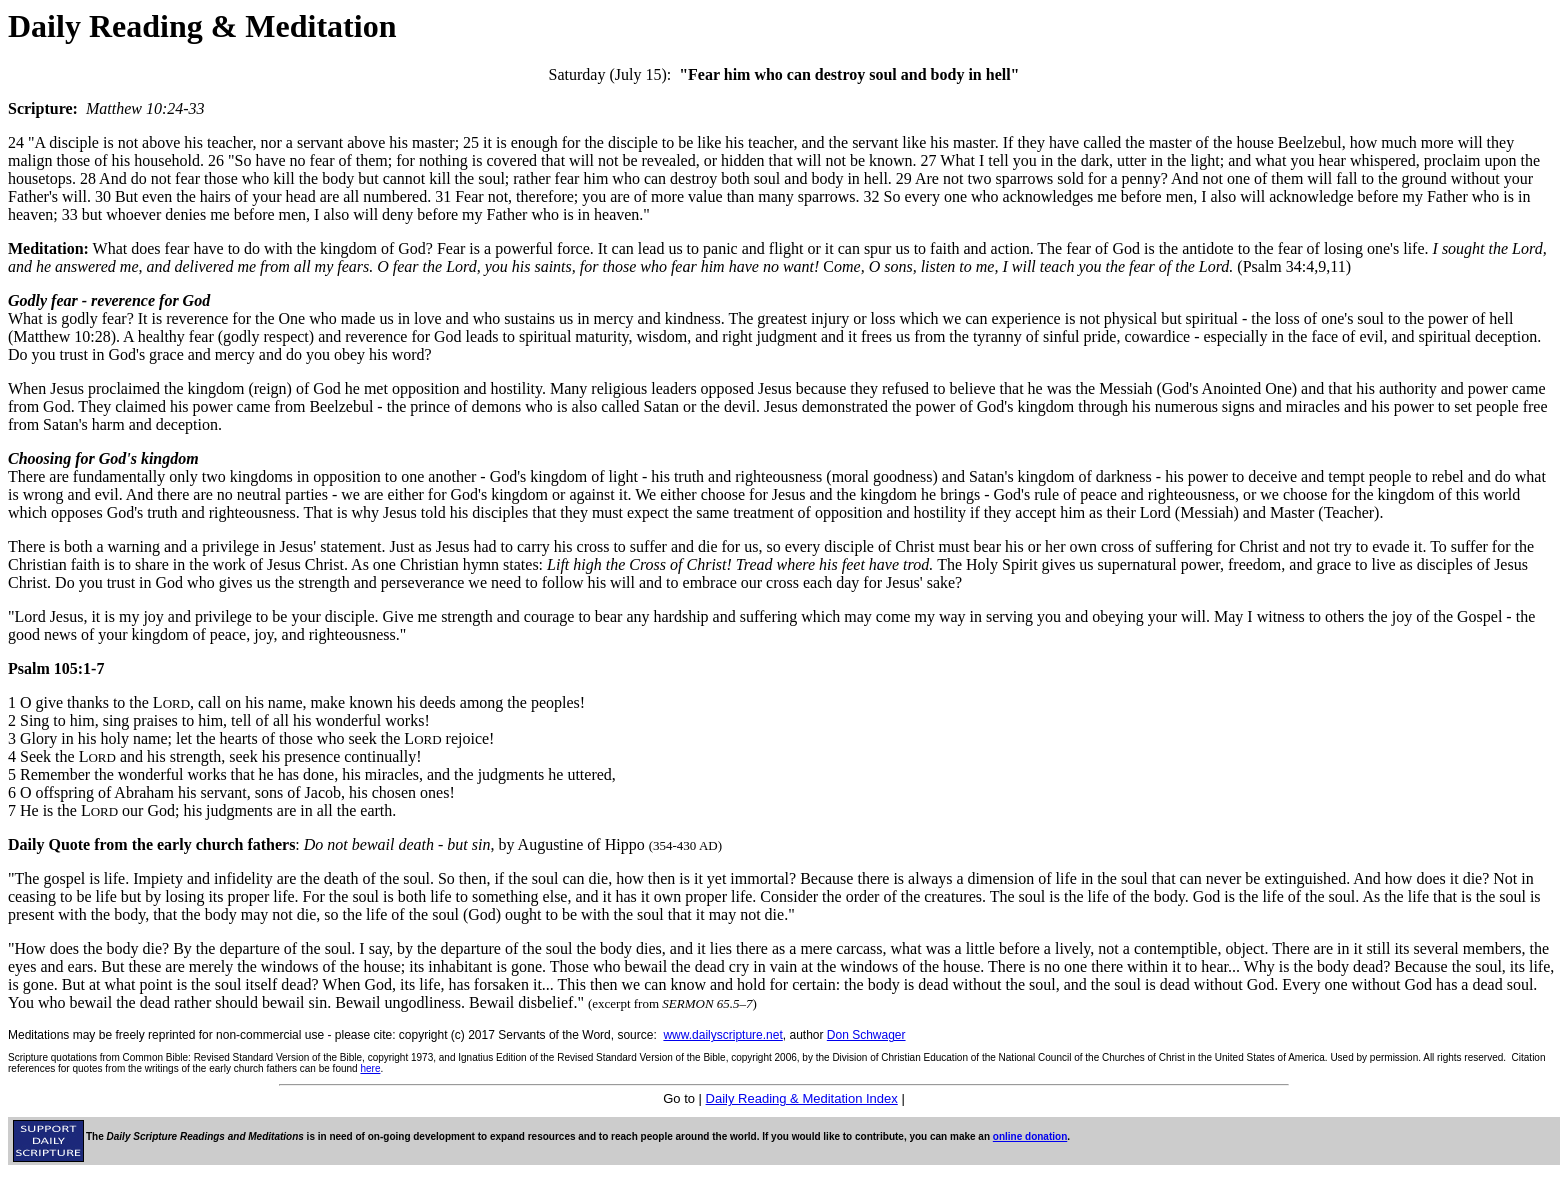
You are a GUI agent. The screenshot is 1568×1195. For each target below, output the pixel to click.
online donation (1030, 1136)
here (370, 1068)
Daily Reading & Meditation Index (802, 1098)
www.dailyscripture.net (722, 1035)
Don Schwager (866, 1035)
